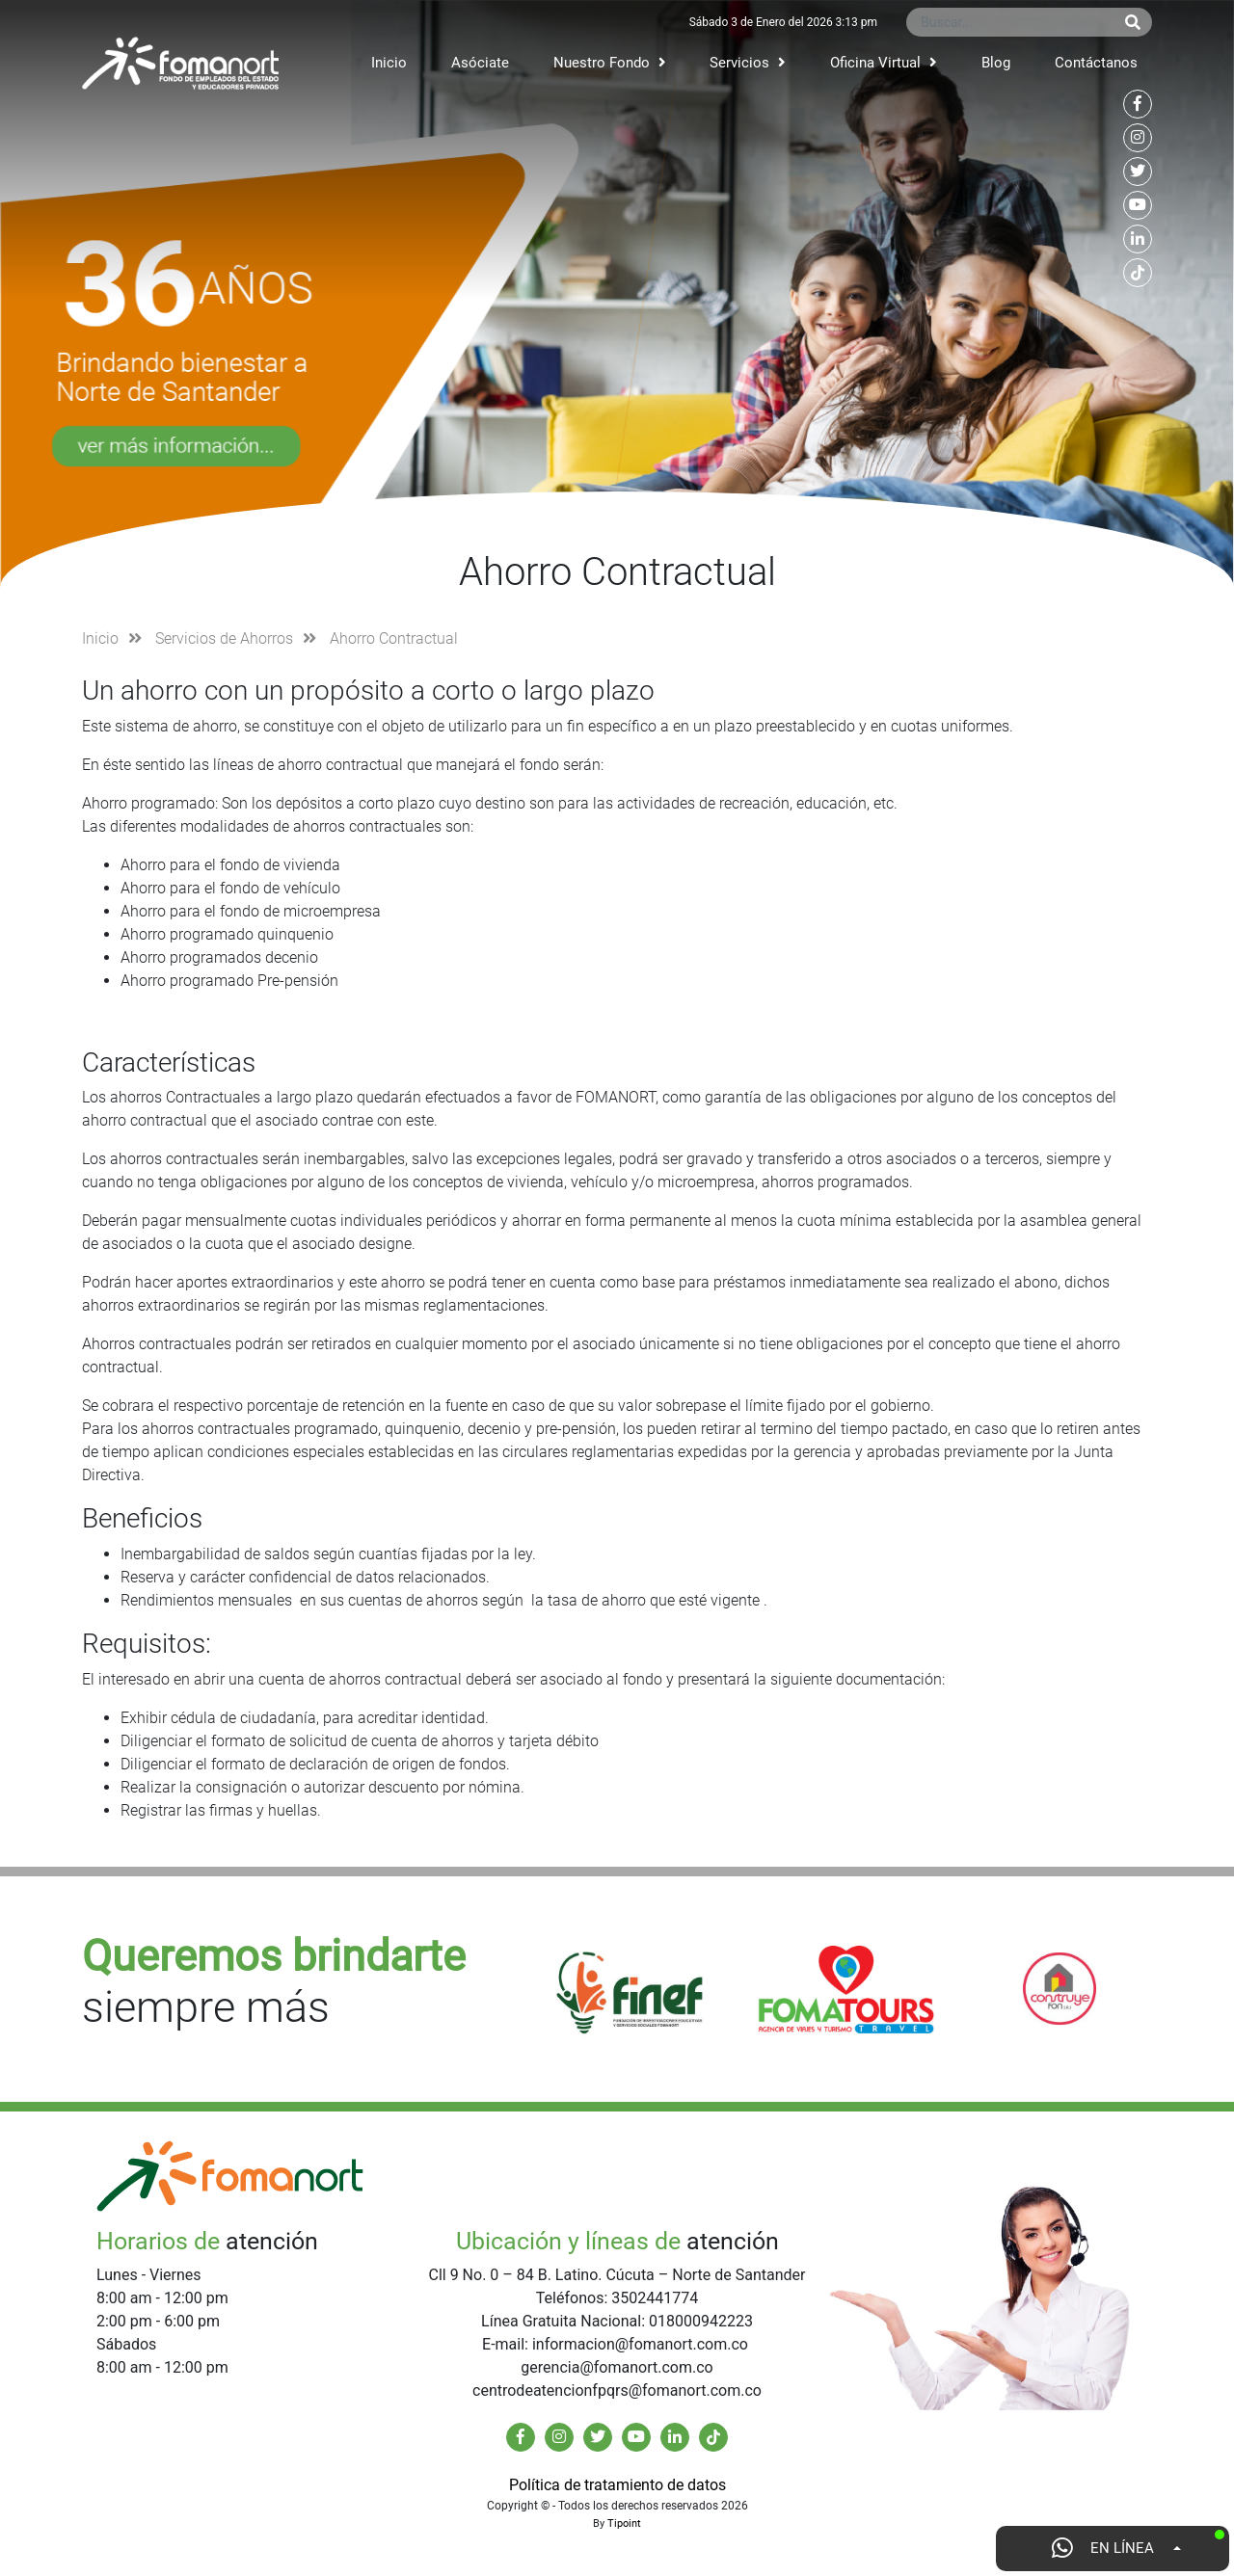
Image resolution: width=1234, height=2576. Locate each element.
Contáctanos (1096, 62)
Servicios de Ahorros (224, 638)
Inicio (389, 62)
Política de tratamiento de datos (617, 2485)
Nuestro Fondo (609, 62)
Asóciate (480, 62)
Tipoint (624, 2523)
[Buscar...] (1009, 22)
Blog (995, 62)
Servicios (748, 62)
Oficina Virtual (883, 62)
